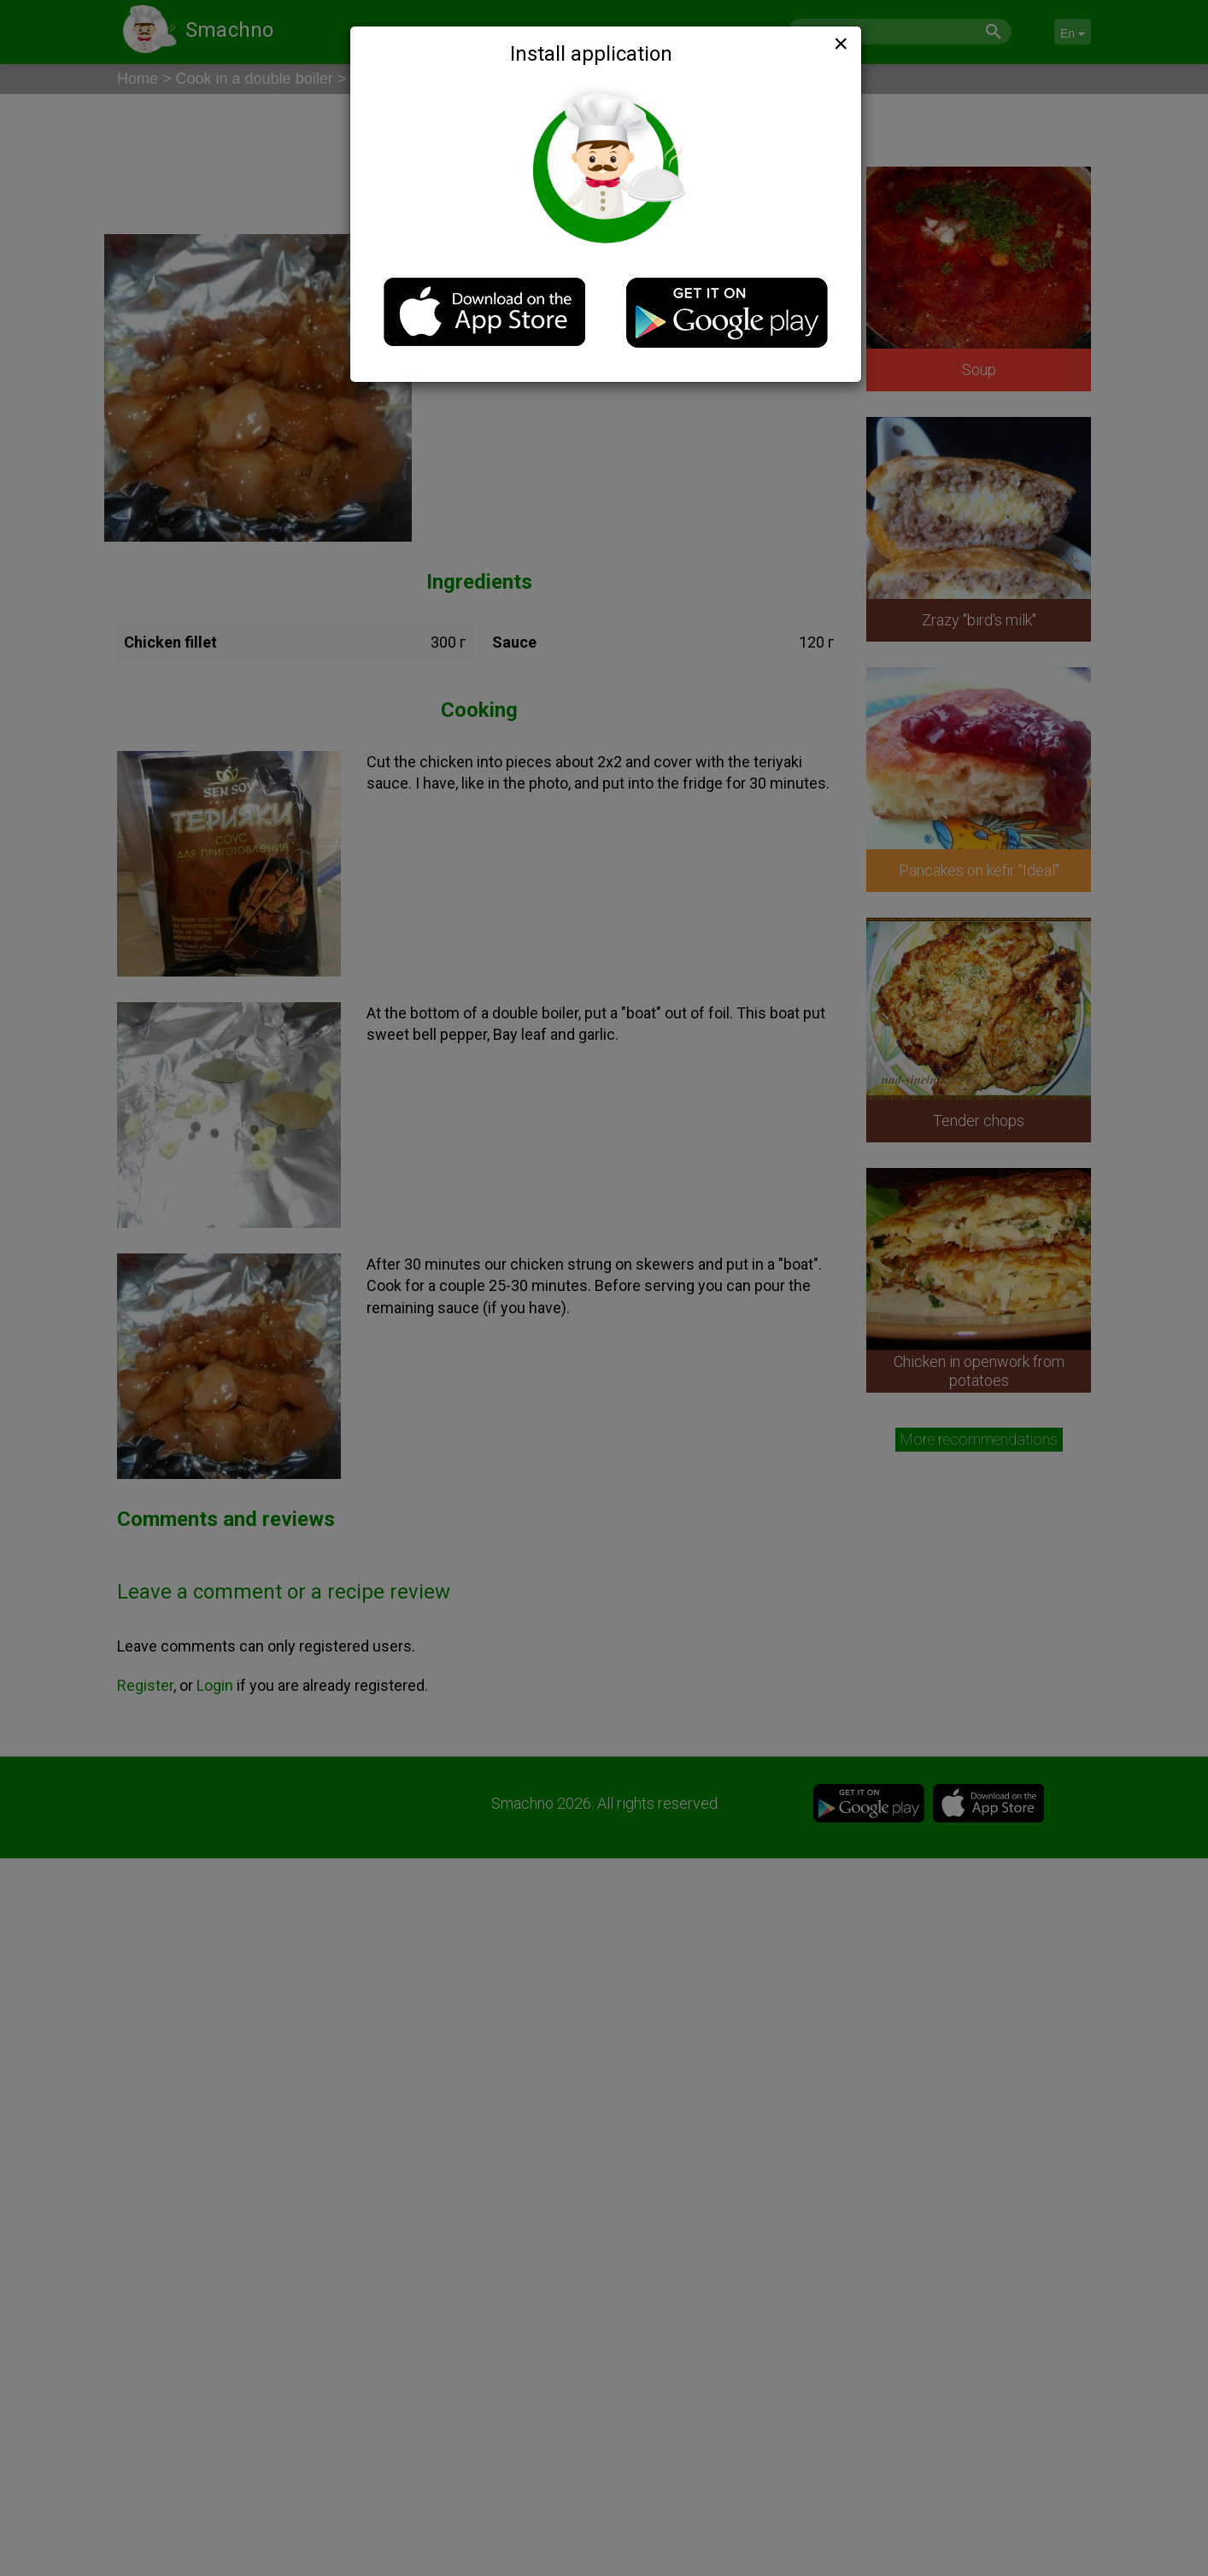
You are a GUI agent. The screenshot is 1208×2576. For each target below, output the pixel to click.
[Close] (839, 43)
